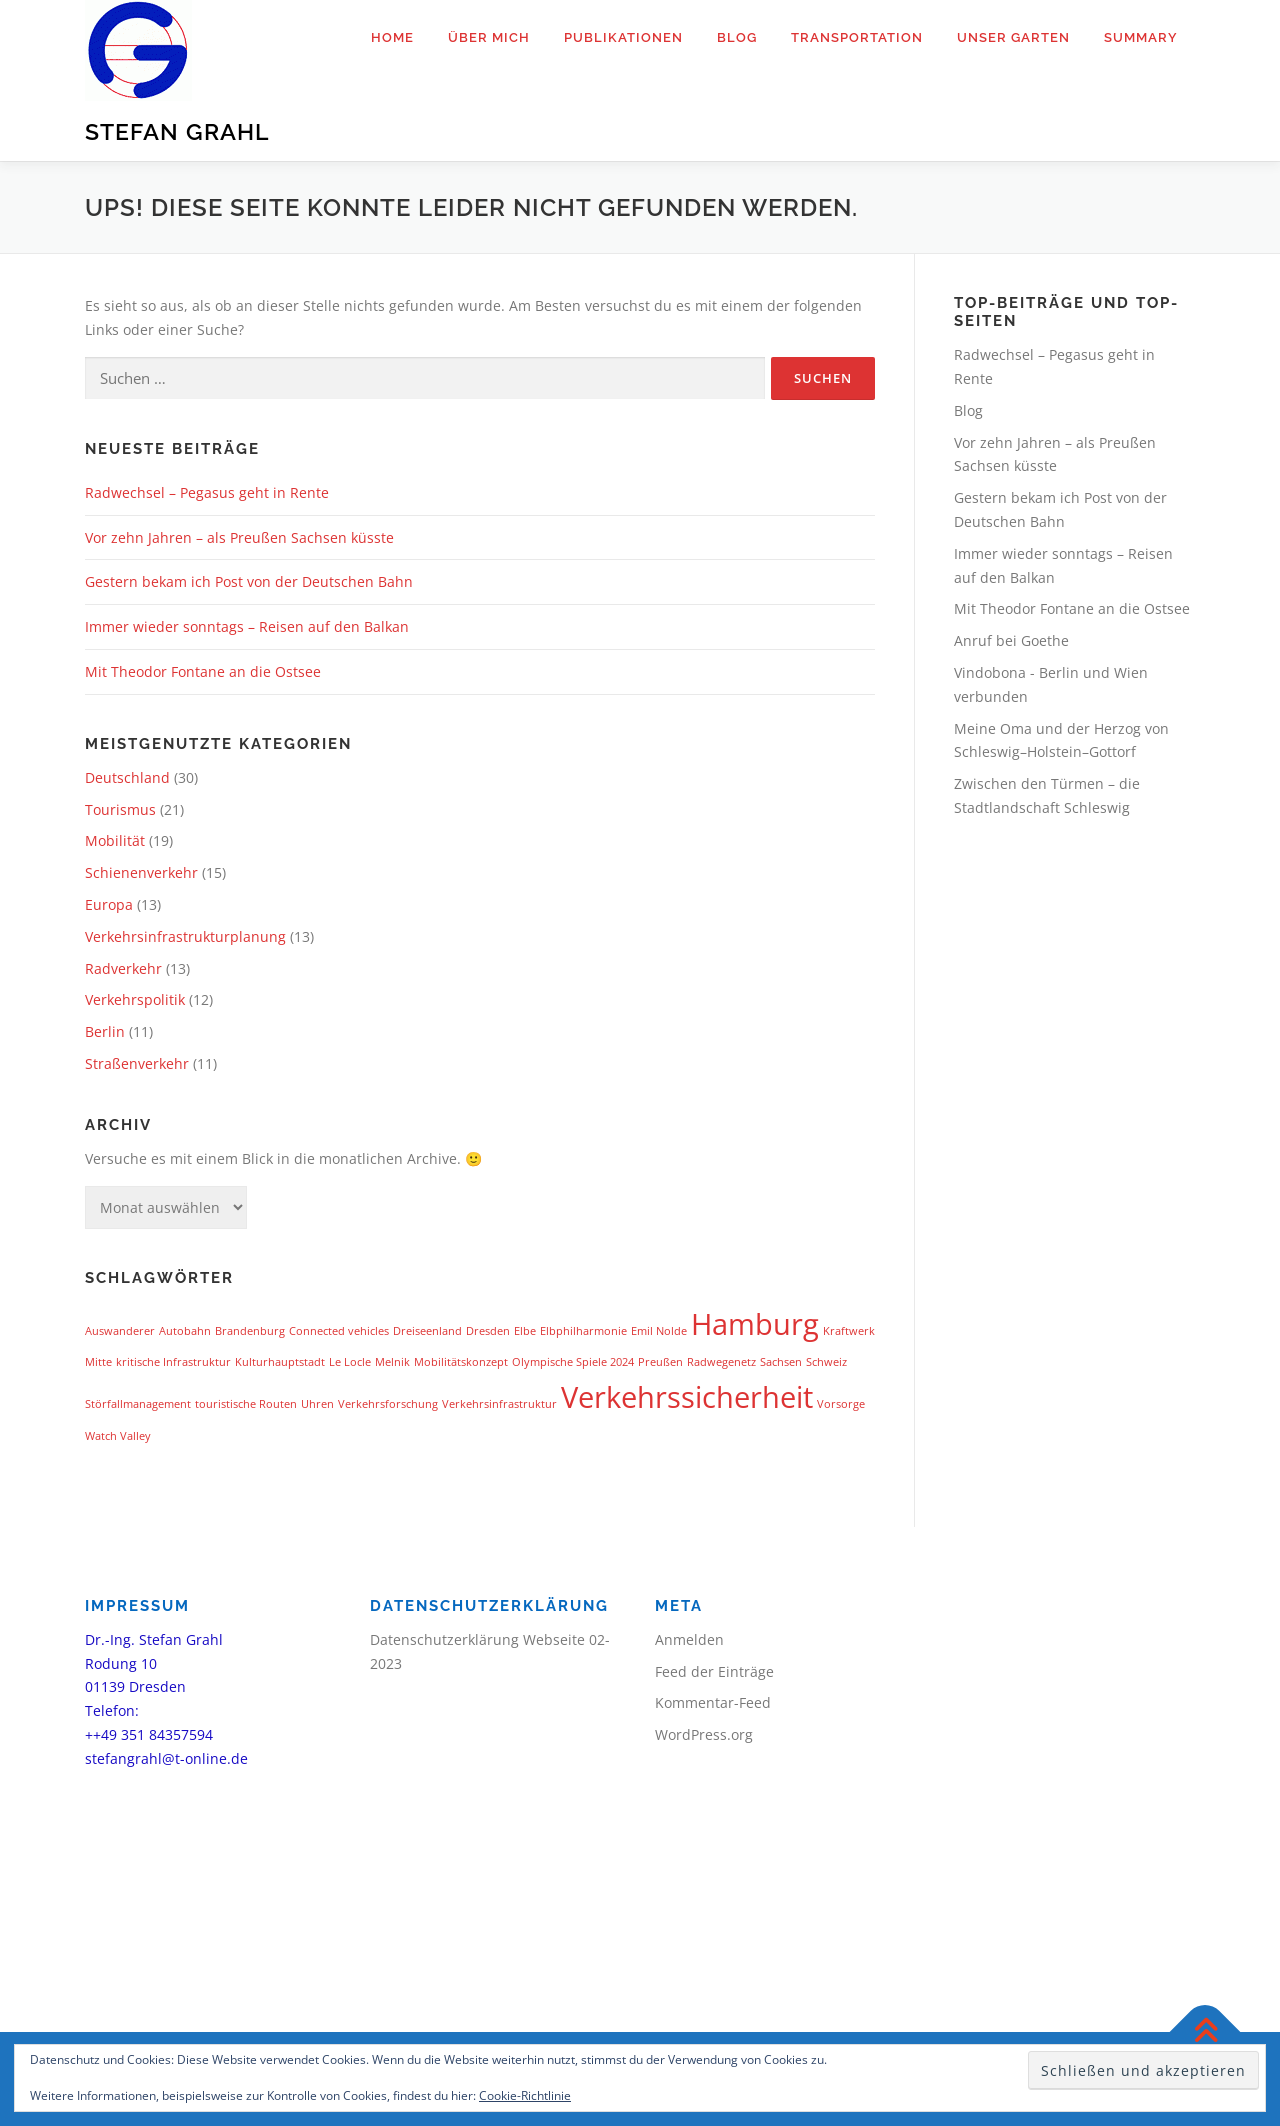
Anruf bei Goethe (1011, 640)
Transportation (857, 37)
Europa (109, 904)
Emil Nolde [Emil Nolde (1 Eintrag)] (659, 1331)
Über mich (489, 37)
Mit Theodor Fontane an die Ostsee (203, 671)
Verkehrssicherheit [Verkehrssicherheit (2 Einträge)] (687, 1397)
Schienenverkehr (141, 872)
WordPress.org (704, 1734)
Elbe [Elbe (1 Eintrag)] (525, 1331)
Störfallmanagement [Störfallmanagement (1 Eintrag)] (138, 1404)
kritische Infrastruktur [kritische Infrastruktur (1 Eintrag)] (173, 1362)
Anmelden (689, 1639)
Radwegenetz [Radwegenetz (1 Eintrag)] (721, 1362)
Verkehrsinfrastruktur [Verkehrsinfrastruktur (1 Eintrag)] (499, 1404)
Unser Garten (1013, 37)
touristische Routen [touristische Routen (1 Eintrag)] (246, 1404)
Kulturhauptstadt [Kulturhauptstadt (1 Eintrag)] (280, 1362)
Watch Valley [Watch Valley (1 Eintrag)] (118, 1436)
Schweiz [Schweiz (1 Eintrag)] (826, 1362)
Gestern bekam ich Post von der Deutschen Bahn (249, 581)
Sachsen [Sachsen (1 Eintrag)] (781, 1362)
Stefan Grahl (177, 131)
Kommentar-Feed (713, 1702)
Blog (737, 37)
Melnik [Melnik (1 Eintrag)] (392, 1362)
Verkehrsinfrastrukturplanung (185, 936)
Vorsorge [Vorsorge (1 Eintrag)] (841, 1404)
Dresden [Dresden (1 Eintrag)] (488, 1331)
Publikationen (623, 37)
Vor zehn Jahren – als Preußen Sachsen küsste (239, 537)
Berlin (105, 1031)
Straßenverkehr (137, 1063)
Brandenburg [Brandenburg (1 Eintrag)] (250, 1331)
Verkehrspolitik (135, 999)
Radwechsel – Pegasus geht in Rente (207, 492)
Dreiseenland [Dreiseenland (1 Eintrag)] (427, 1331)
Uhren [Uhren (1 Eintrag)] (317, 1404)
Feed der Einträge (714, 1671)
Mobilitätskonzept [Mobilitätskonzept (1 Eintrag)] (461, 1362)
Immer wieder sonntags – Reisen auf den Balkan (247, 626)
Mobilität (115, 840)
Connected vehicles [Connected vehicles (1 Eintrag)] (339, 1331)
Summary (1141, 37)
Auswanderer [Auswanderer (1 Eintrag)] (120, 1331)
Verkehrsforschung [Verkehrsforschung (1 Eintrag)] (388, 1404)
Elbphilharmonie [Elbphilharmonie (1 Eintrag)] (583, 1331)
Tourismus (120, 809)
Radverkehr (123, 968)
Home (392, 37)
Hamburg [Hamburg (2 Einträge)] (755, 1324)
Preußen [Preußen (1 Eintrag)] (660, 1362)
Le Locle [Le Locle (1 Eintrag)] (350, 1362)
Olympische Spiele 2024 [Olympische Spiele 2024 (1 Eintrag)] (573, 1362)
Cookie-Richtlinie (525, 2095)
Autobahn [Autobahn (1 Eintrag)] (185, 1331)
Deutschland (127, 777)
